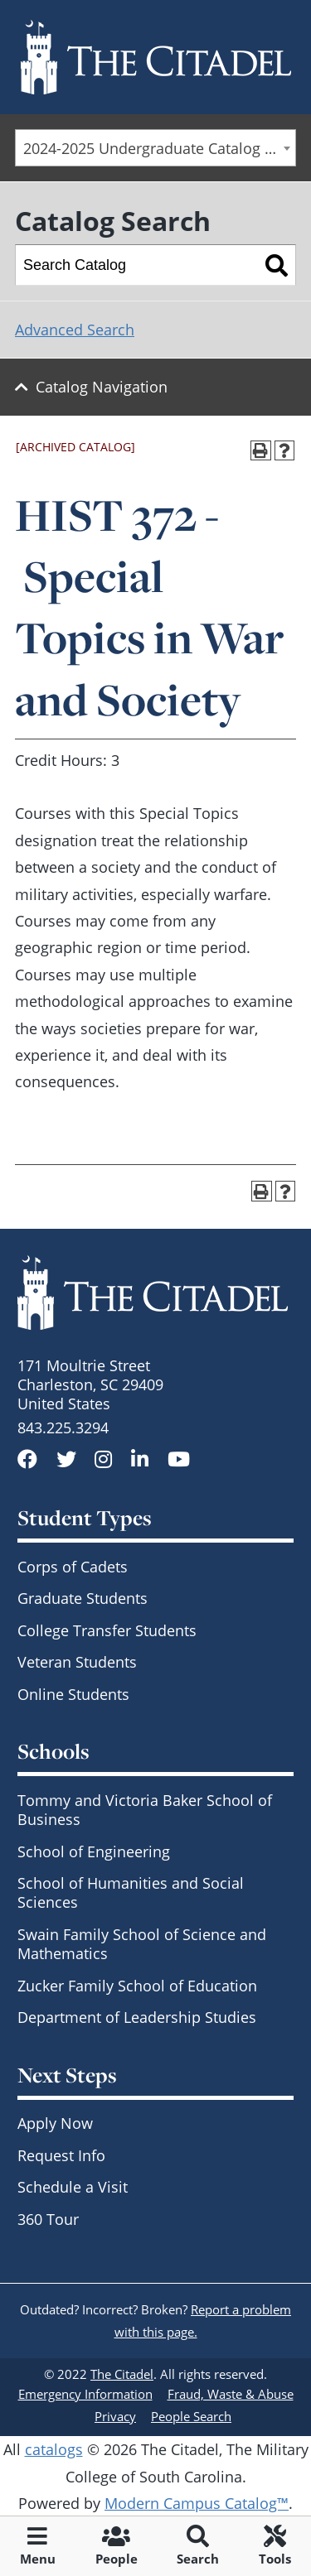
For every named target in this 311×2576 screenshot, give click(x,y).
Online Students (73, 1694)
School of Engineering (93, 1851)
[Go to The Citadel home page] (156, 57)
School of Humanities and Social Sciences (130, 1892)
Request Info (61, 2155)
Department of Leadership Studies (136, 2017)
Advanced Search (74, 329)
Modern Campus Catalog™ (196, 2503)
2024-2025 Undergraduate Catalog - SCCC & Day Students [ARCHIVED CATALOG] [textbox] (159, 148)
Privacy (115, 2416)
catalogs (54, 2449)
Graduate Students (82, 1598)
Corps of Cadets (72, 1567)
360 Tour (48, 2219)
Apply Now (55, 2123)
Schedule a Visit (72, 2187)
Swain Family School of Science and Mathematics (141, 1943)
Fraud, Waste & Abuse (231, 2394)
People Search (191, 2416)
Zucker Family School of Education (137, 1986)
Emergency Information (85, 2394)
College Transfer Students (107, 1630)
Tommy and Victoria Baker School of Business (144, 1809)
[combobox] (155, 147)
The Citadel (121, 2374)
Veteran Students (77, 1662)
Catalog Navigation (102, 387)
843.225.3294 (63, 1427)
